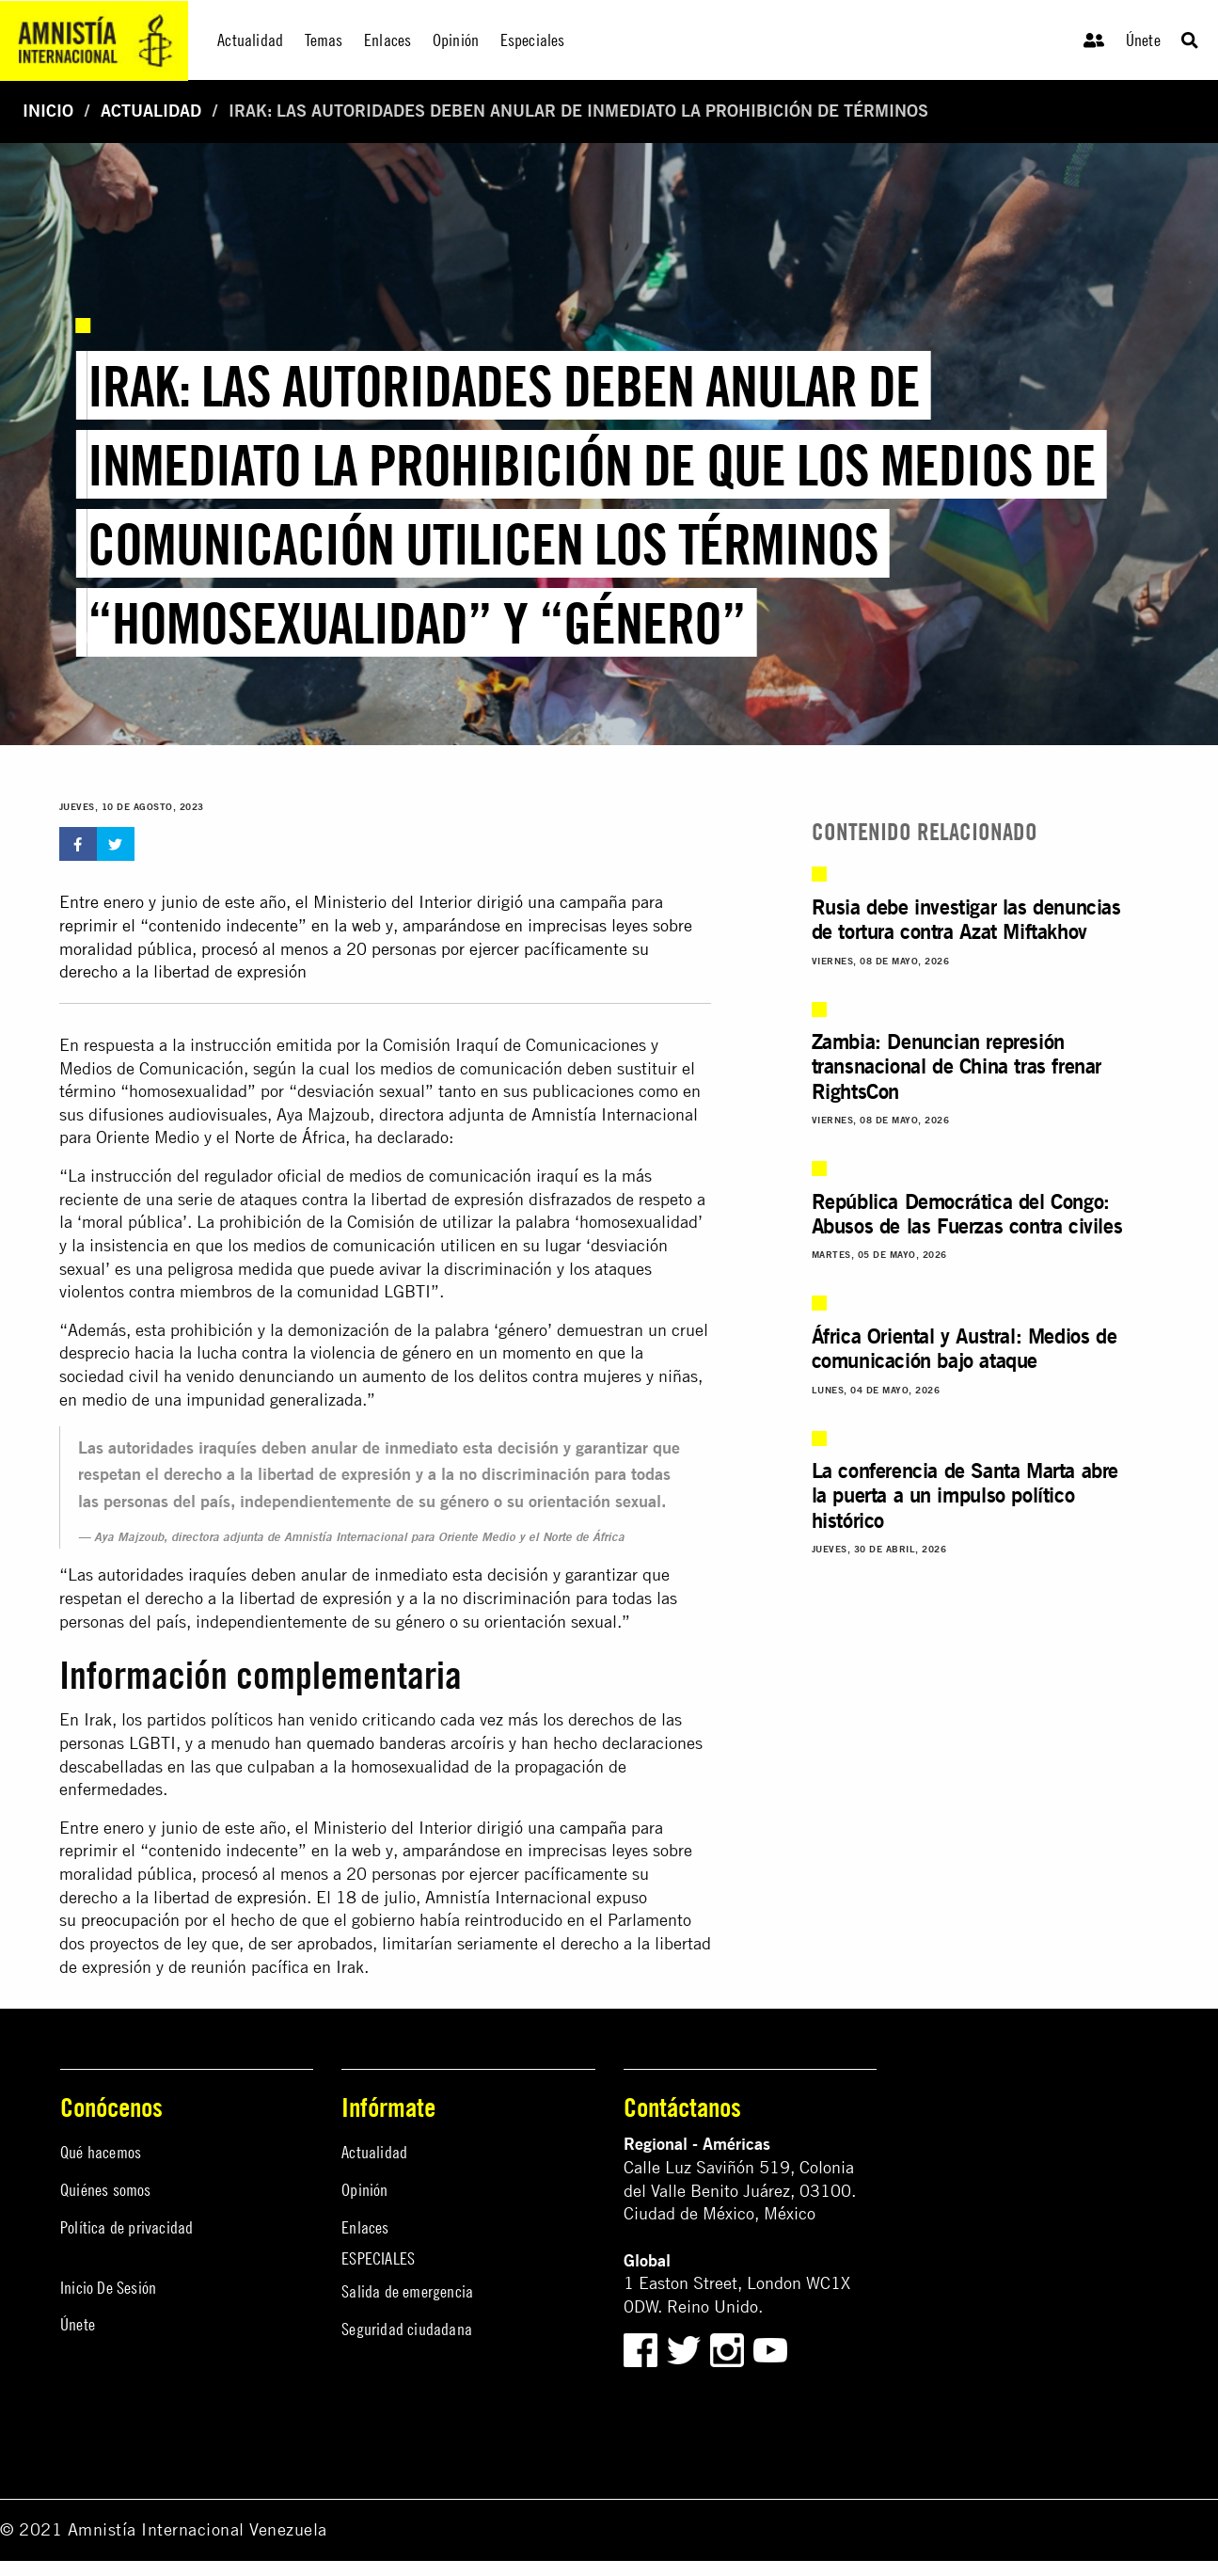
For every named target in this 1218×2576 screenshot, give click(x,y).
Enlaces (364, 2227)
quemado (340, 1743)
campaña (593, 1827)
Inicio (48, 110)
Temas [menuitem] (324, 40)
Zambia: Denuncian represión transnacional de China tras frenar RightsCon (956, 1066)
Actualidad (151, 110)
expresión (272, 1897)
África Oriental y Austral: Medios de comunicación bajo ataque (964, 1348)
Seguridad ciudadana (406, 2329)
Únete (1143, 40)
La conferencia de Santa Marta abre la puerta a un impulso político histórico (965, 1495)
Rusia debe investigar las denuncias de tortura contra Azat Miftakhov (966, 919)
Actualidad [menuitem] (250, 40)
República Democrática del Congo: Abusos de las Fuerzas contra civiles (967, 1213)
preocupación (130, 1920)
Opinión (364, 2190)
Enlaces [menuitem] (387, 40)
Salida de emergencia (407, 2291)
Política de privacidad (126, 2227)
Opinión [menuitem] (456, 40)
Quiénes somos (105, 2190)
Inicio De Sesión (108, 2288)
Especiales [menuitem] (532, 40)
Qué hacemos (100, 2152)
